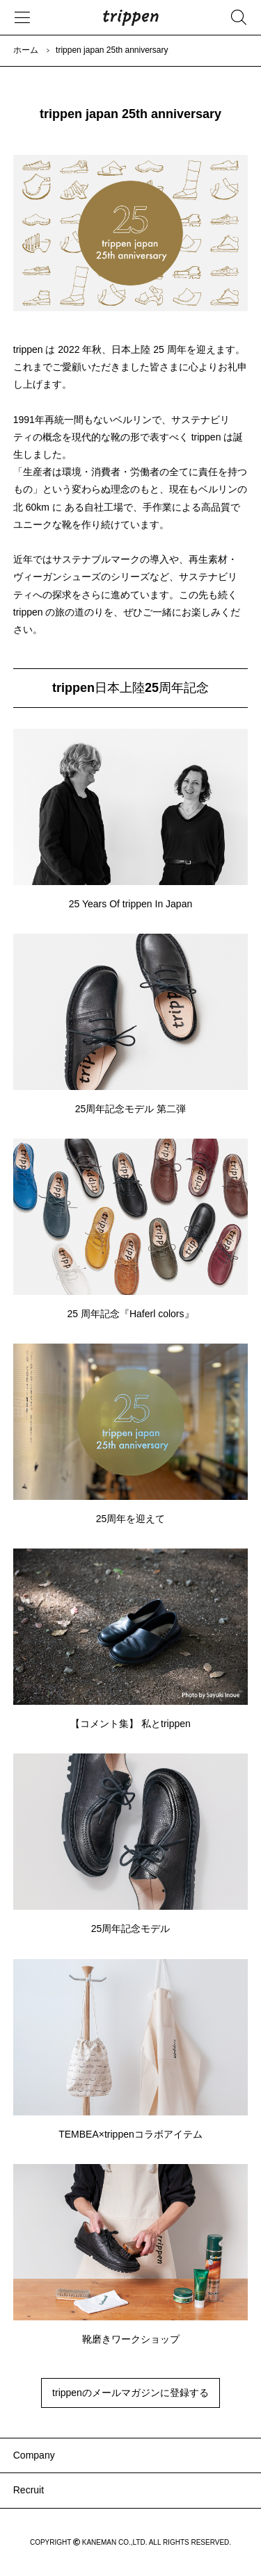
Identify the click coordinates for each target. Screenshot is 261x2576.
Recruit (28, 2489)
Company (34, 2455)
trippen (131, 17)
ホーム (25, 50)
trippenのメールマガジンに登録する (130, 2392)
